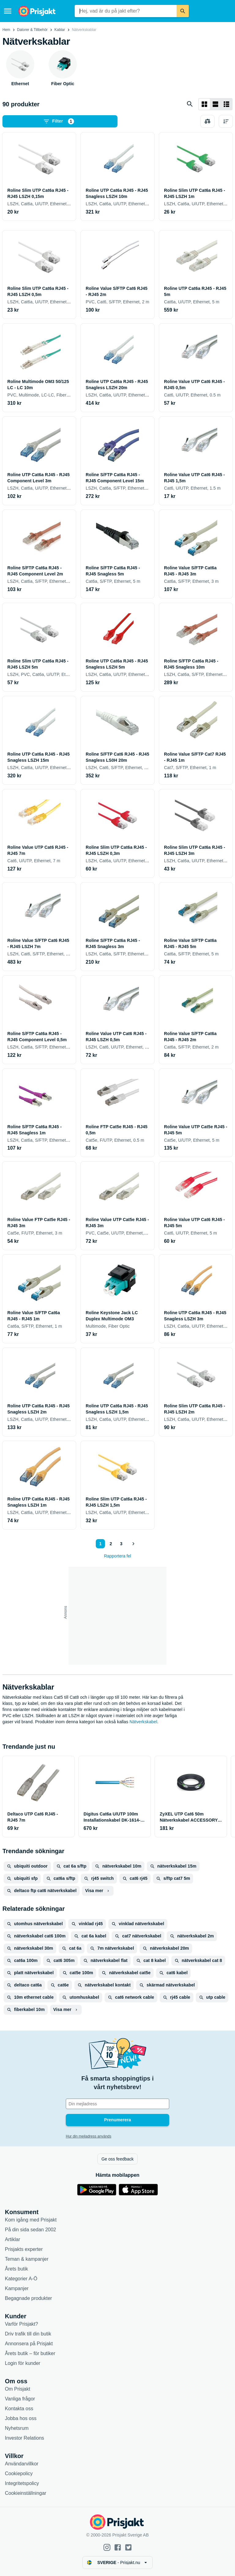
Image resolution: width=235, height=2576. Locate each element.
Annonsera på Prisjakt (29, 2343)
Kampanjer (16, 2288)
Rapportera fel (117, 1556)
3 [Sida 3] (121, 1543)
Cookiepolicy (19, 2473)
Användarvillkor (21, 2463)
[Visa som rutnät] (204, 104)
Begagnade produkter (28, 2298)
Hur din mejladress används (88, 2136)
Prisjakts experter (24, 2249)
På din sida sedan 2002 (30, 2229)
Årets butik (16, 2268)
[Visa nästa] (133, 1543)
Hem (6, 30)
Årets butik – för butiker (30, 2353)
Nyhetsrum (16, 2428)
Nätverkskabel (143, 1721)
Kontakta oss (19, 2408)
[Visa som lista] (215, 104)
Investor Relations (24, 2438)
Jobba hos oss (20, 2418)
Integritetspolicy (22, 2483)
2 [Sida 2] (111, 1543)
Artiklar (12, 2239)
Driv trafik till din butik (28, 2333)
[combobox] (126, 11)
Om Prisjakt (17, 2389)
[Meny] (8, 11)
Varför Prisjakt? (21, 2324)
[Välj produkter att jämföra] (207, 121)
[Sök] (183, 11)
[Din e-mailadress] (117, 2104)
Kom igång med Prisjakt (31, 2219)
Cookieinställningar (25, 2493)
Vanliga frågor (20, 2398)
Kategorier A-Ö (21, 2278)
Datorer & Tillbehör (32, 30)
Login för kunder (22, 2363)
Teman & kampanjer (26, 2259)
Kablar (59, 30)
